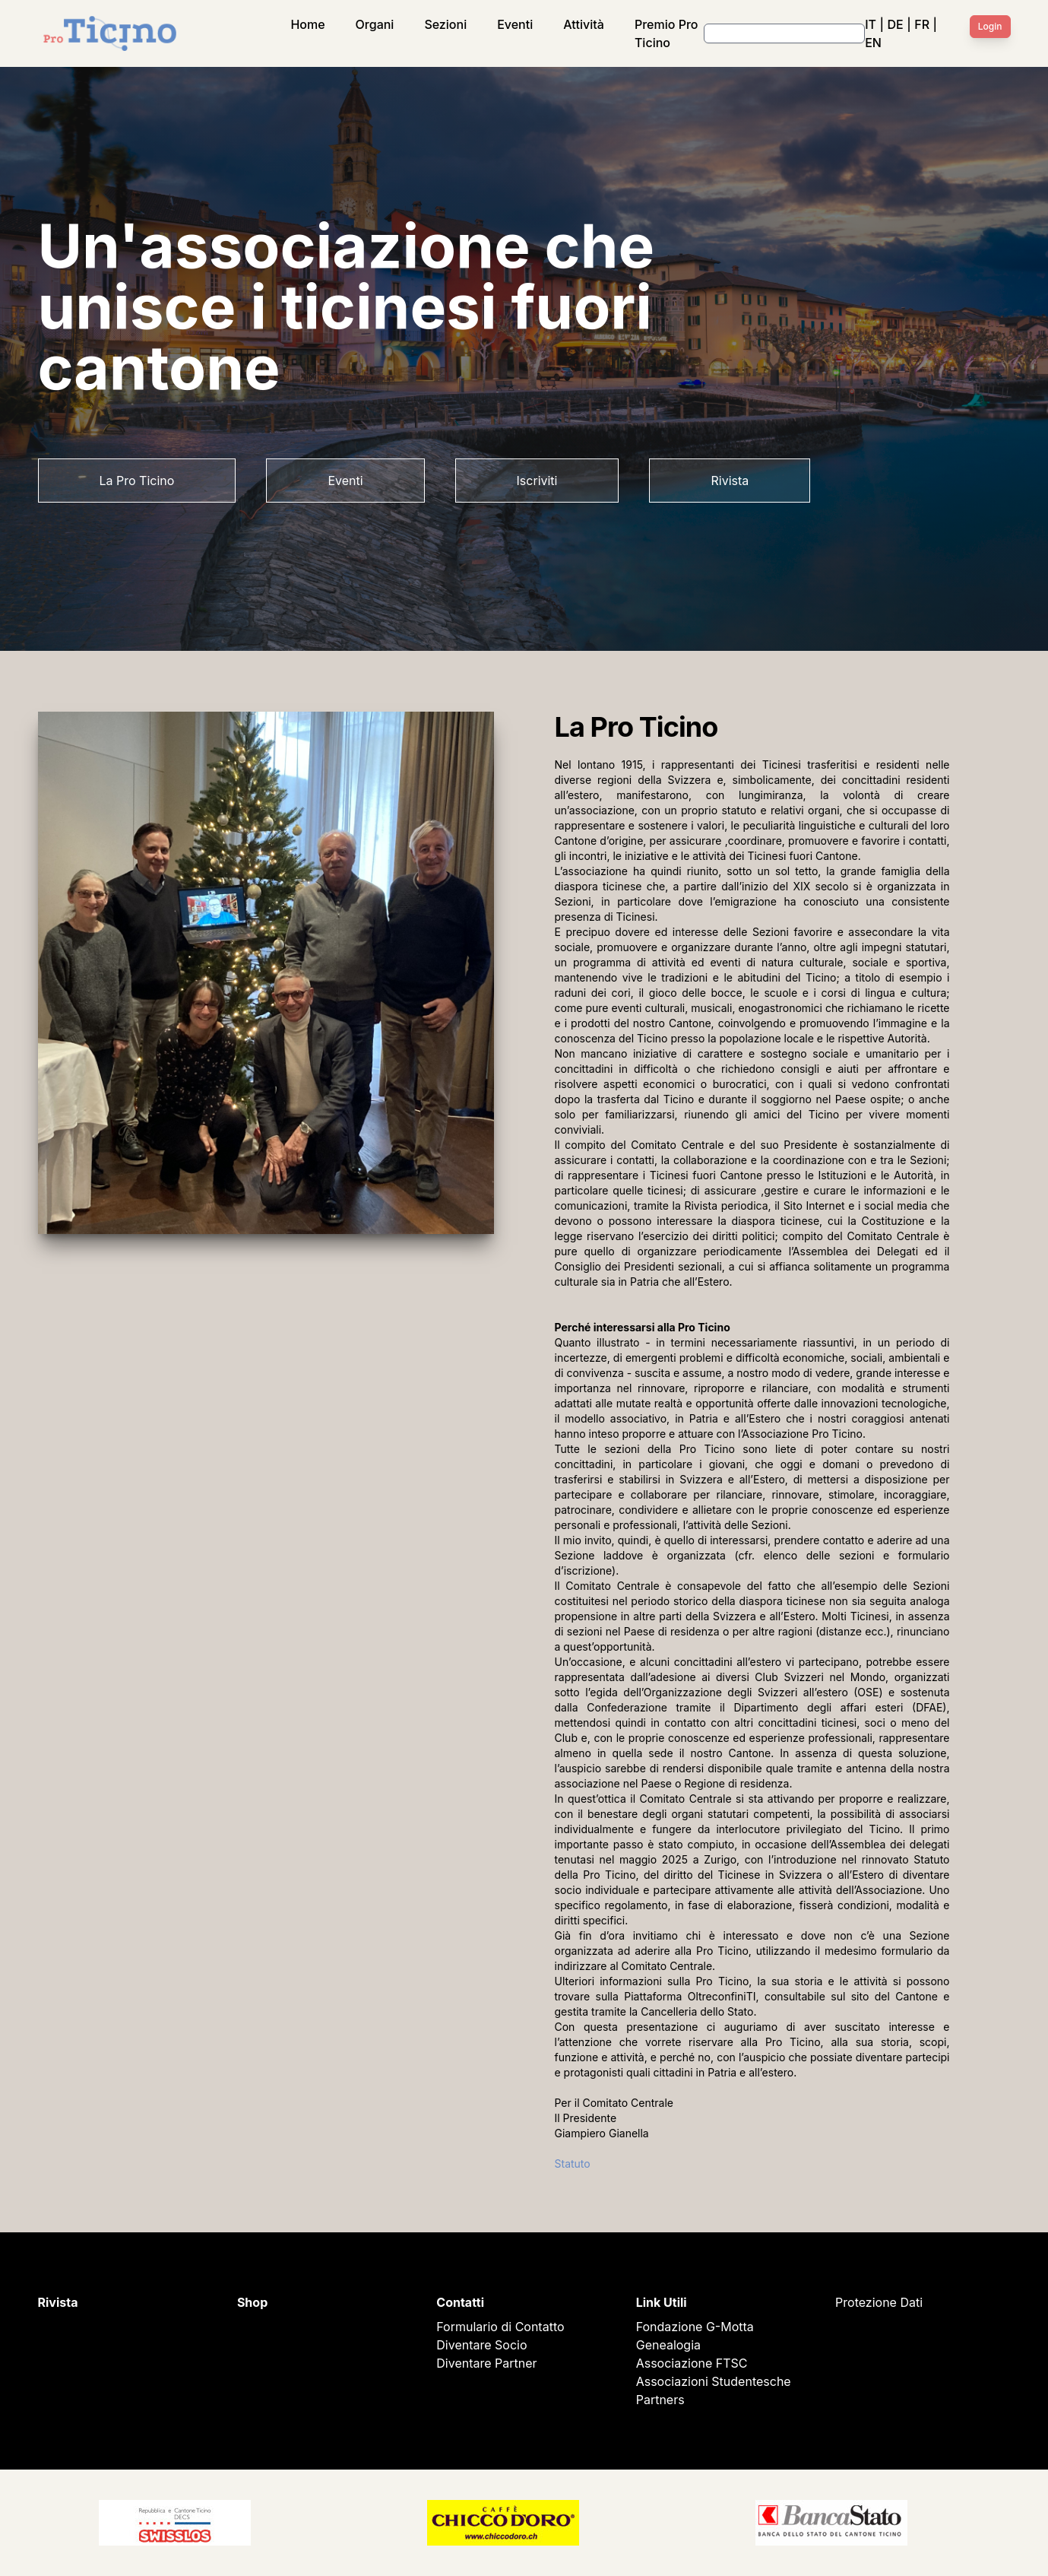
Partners (660, 2399)
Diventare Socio (481, 2344)
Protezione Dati (879, 2302)
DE (896, 24)
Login (990, 26)
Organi (375, 24)
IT (870, 24)
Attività (583, 24)
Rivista (730, 480)
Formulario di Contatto (500, 2326)
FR (921, 24)
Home (307, 24)
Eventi (515, 24)
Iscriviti (537, 480)
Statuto (572, 2163)
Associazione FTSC (692, 2363)
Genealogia (668, 2344)
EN (873, 42)
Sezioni (445, 24)
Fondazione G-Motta (695, 2326)
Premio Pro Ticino (666, 33)
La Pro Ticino (137, 480)
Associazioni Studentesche (713, 2381)
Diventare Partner (486, 2363)
